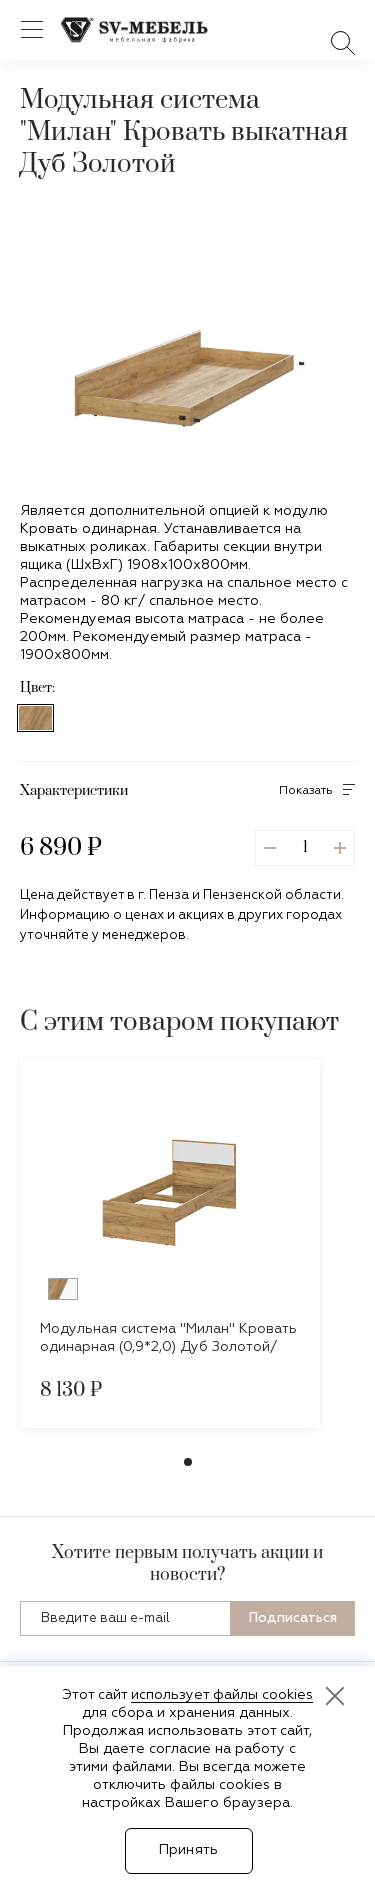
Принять (189, 1850)
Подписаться (293, 1618)
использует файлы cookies (222, 1695)
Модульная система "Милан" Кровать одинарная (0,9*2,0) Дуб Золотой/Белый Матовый (168, 1347)
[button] (304, 444)
